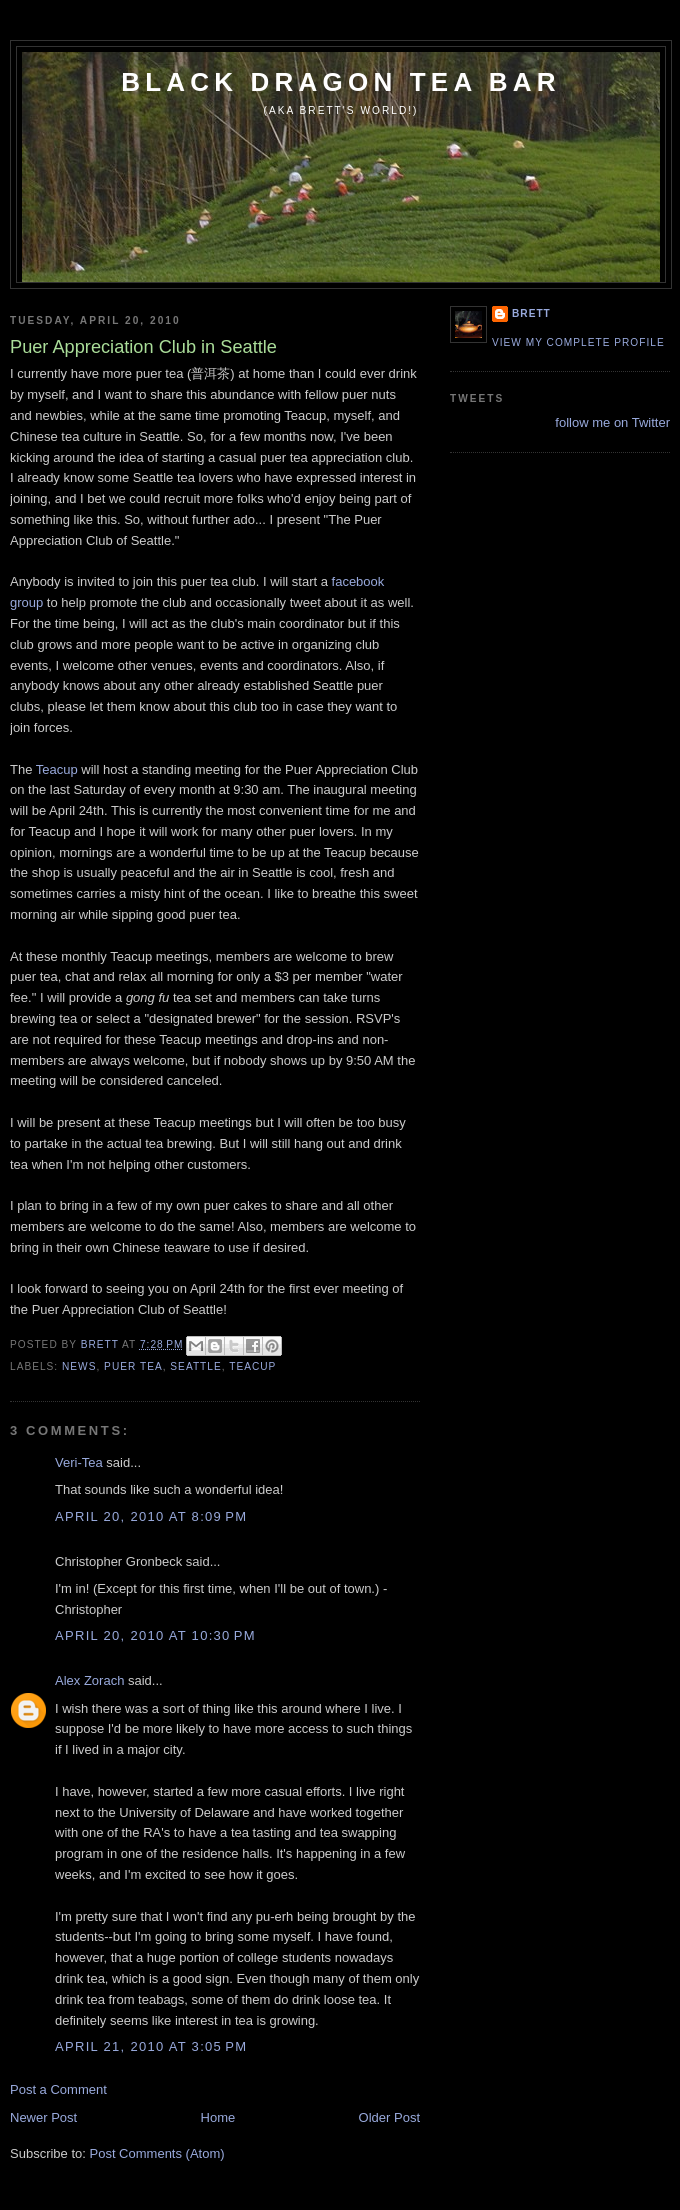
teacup (252, 1366)
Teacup (57, 769)
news (79, 1366)
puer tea (133, 1366)
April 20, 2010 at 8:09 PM (151, 1516)
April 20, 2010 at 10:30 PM (155, 1635)
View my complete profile (578, 342)
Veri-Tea (79, 1462)
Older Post (389, 2117)
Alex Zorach (89, 1680)
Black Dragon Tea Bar (341, 82)
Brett (531, 313)
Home (218, 2117)
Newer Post (43, 2117)
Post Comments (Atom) (157, 2153)
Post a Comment (58, 2089)
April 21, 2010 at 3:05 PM (151, 2046)
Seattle (195, 1366)
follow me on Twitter (612, 422)
